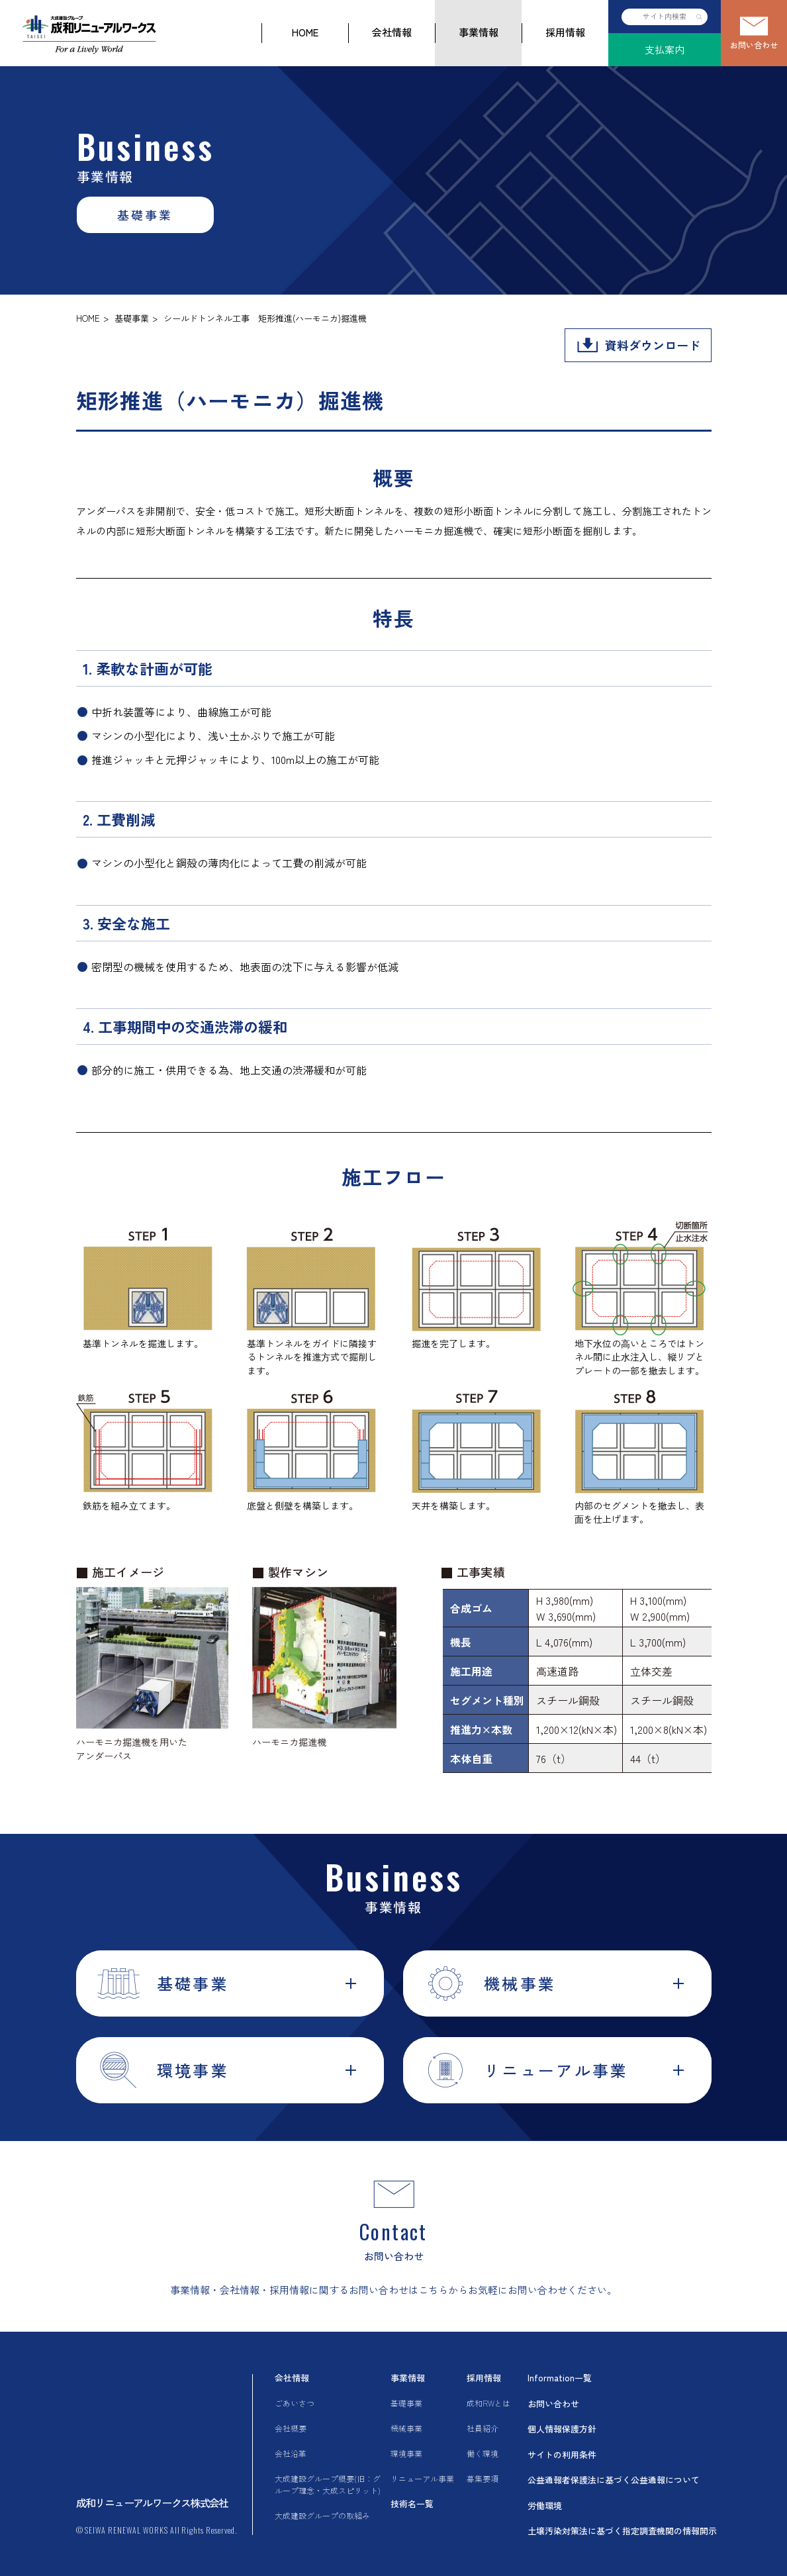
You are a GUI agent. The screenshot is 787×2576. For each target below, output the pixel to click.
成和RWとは (488, 2403)
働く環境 (482, 2453)
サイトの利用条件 (562, 2454)
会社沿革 (290, 2453)
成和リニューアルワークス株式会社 (152, 2502)
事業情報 (478, 32)
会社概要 (290, 2428)
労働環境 (545, 2505)
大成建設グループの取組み (322, 2515)
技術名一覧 (412, 2503)
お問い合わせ (754, 44)
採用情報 (565, 32)
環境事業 (406, 2453)
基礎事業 (132, 318)
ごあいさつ (294, 2403)
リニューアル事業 (422, 2478)
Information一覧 (560, 2377)
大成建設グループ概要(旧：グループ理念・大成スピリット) (328, 2484)
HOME (305, 32)
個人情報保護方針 (562, 2428)
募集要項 (482, 2478)
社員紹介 (482, 2428)
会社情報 (392, 32)
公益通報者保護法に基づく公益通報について (614, 2479)
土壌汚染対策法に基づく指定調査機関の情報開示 (622, 2530)
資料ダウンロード (652, 345)
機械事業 (406, 2428)
